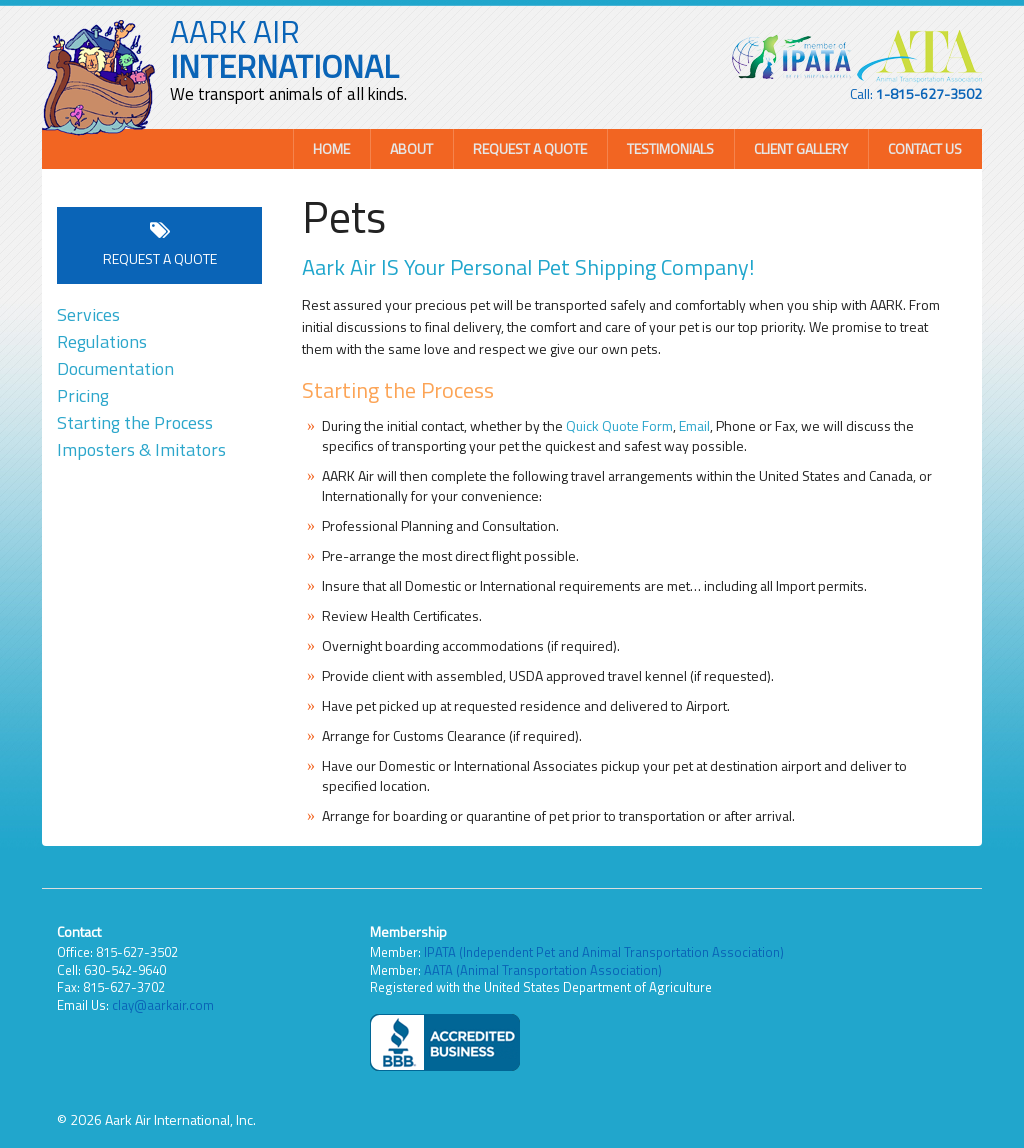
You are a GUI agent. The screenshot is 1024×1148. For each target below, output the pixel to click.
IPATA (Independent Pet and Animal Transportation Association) (604, 952)
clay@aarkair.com (163, 1005)
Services (88, 314)
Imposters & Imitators (141, 449)
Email (694, 425)
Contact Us (925, 148)
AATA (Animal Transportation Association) (543, 970)
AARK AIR (284, 48)
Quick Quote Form (619, 425)
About (411, 148)
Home (331, 148)
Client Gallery (801, 148)
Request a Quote (530, 148)
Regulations (102, 341)
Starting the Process (135, 422)
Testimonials (670, 148)
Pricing (83, 395)
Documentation (115, 368)
